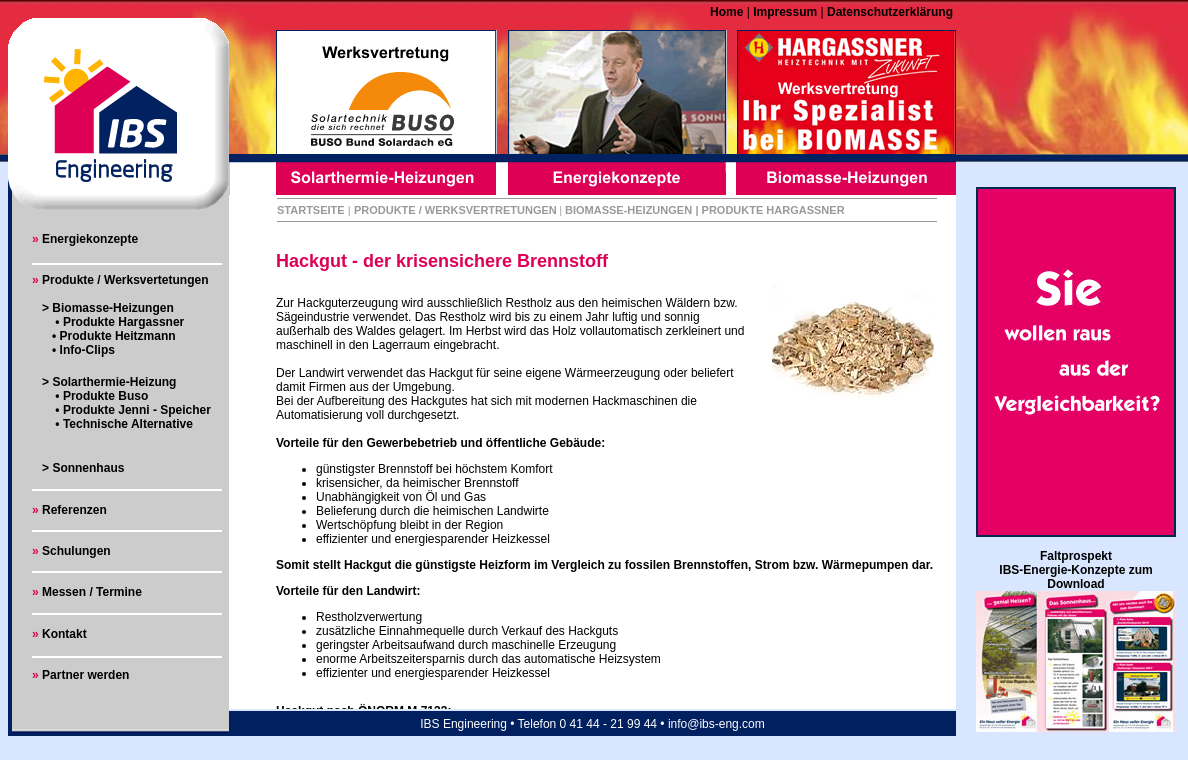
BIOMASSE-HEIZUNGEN (628, 210)
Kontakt (63, 634)
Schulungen (76, 551)
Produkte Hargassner (123, 322)
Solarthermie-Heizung (114, 382)
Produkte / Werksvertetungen (125, 280)
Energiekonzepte (90, 239)
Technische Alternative (126, 424)
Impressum (783, 12)
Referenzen (74, 510)
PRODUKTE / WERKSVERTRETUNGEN (455, 210)
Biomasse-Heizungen (112, 308)
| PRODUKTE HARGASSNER (769, 210)
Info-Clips (87, 350)
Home (728, 12)
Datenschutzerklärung (888, 12)
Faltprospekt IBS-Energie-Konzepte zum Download (1075, 570)
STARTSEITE (311, 210)
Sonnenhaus (88, 468)
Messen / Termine (90, 592)
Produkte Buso (105, 396)
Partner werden (85, 675)
